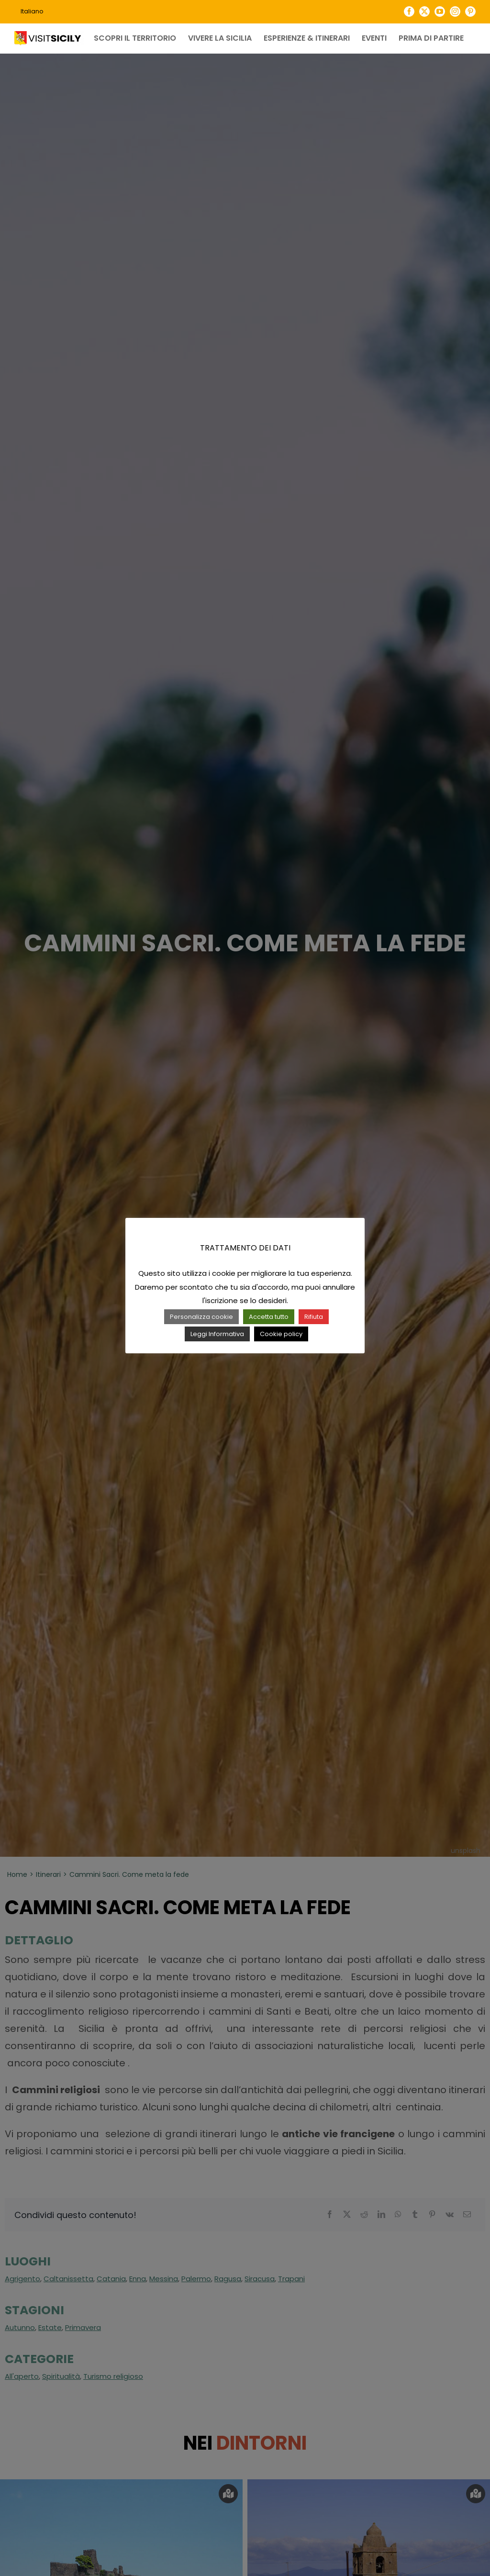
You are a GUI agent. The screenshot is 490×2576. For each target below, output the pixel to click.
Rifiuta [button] (313, 1316)
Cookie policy (281, 1333)
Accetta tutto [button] (269, 1316)
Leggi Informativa (217, 1333)
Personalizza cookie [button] (201, 1316)
